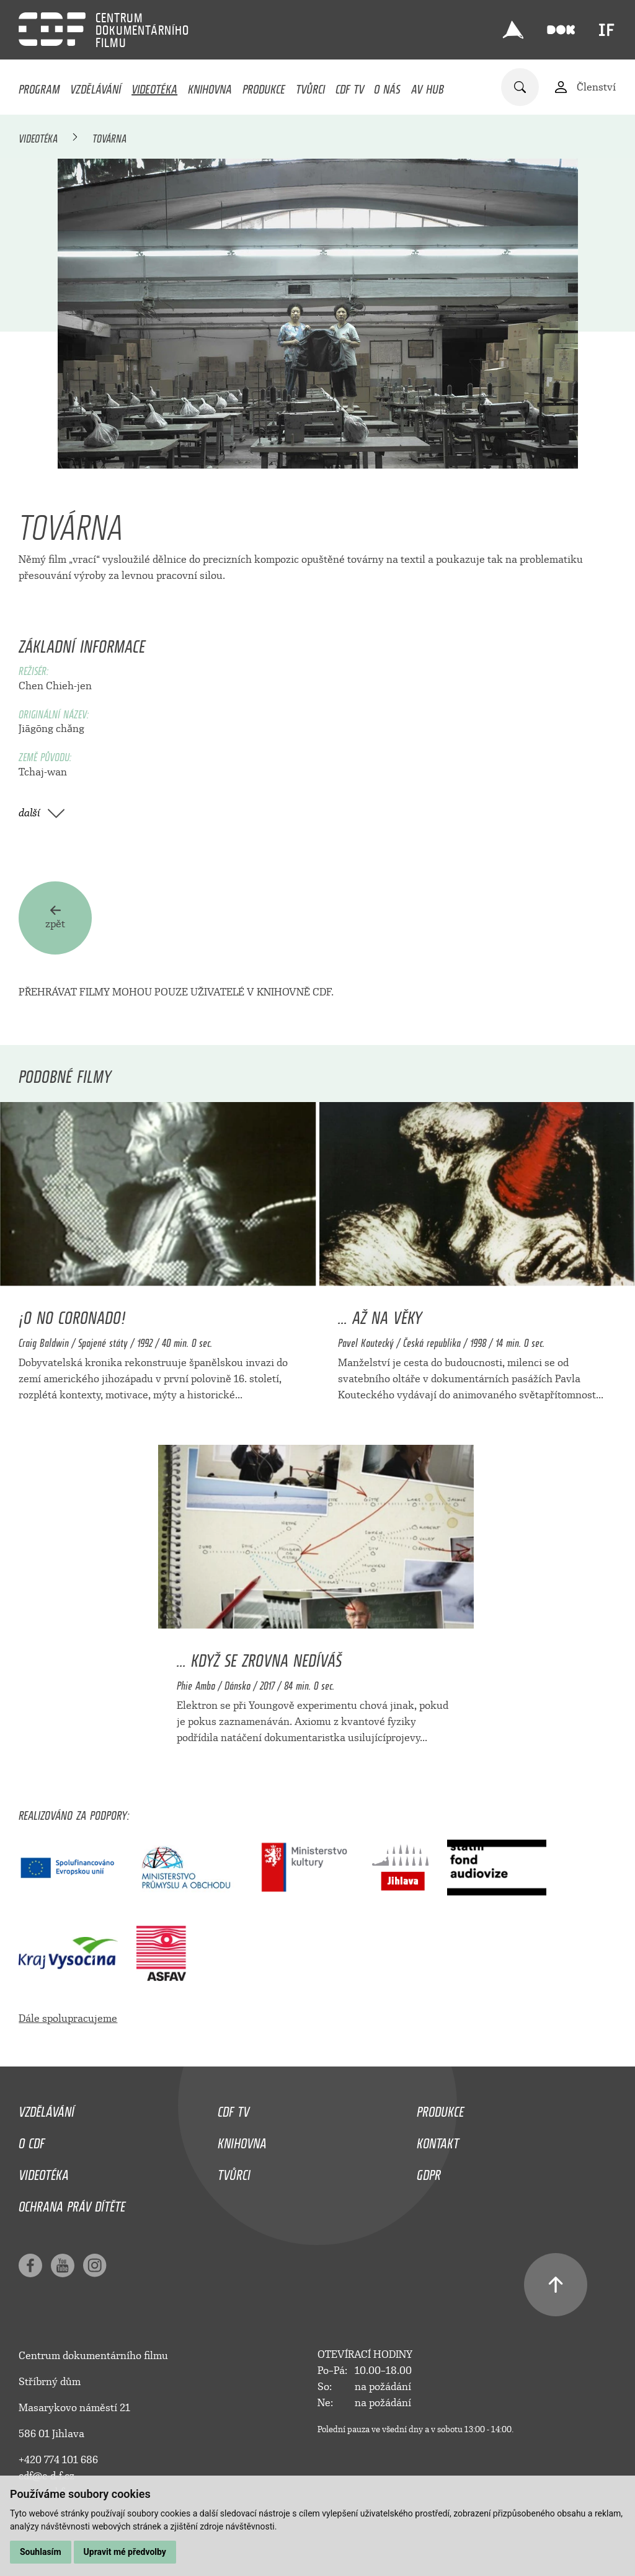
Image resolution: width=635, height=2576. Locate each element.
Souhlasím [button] (40, 2552)
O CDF (32, 2140)
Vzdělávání (95, 86)
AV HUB (427, 86)
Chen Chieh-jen (55, 686)
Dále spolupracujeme (68, 2018)
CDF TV (349, 86)
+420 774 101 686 (58, 2460)
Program (39, 86)
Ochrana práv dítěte (72, 2203)
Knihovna (210, 86)
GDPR (429, 2172)
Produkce (263, 86)
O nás (387, 86)
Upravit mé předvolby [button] (125, 2552)
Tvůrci (310, 86)
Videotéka (154, 86)
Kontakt (438, 2140)
